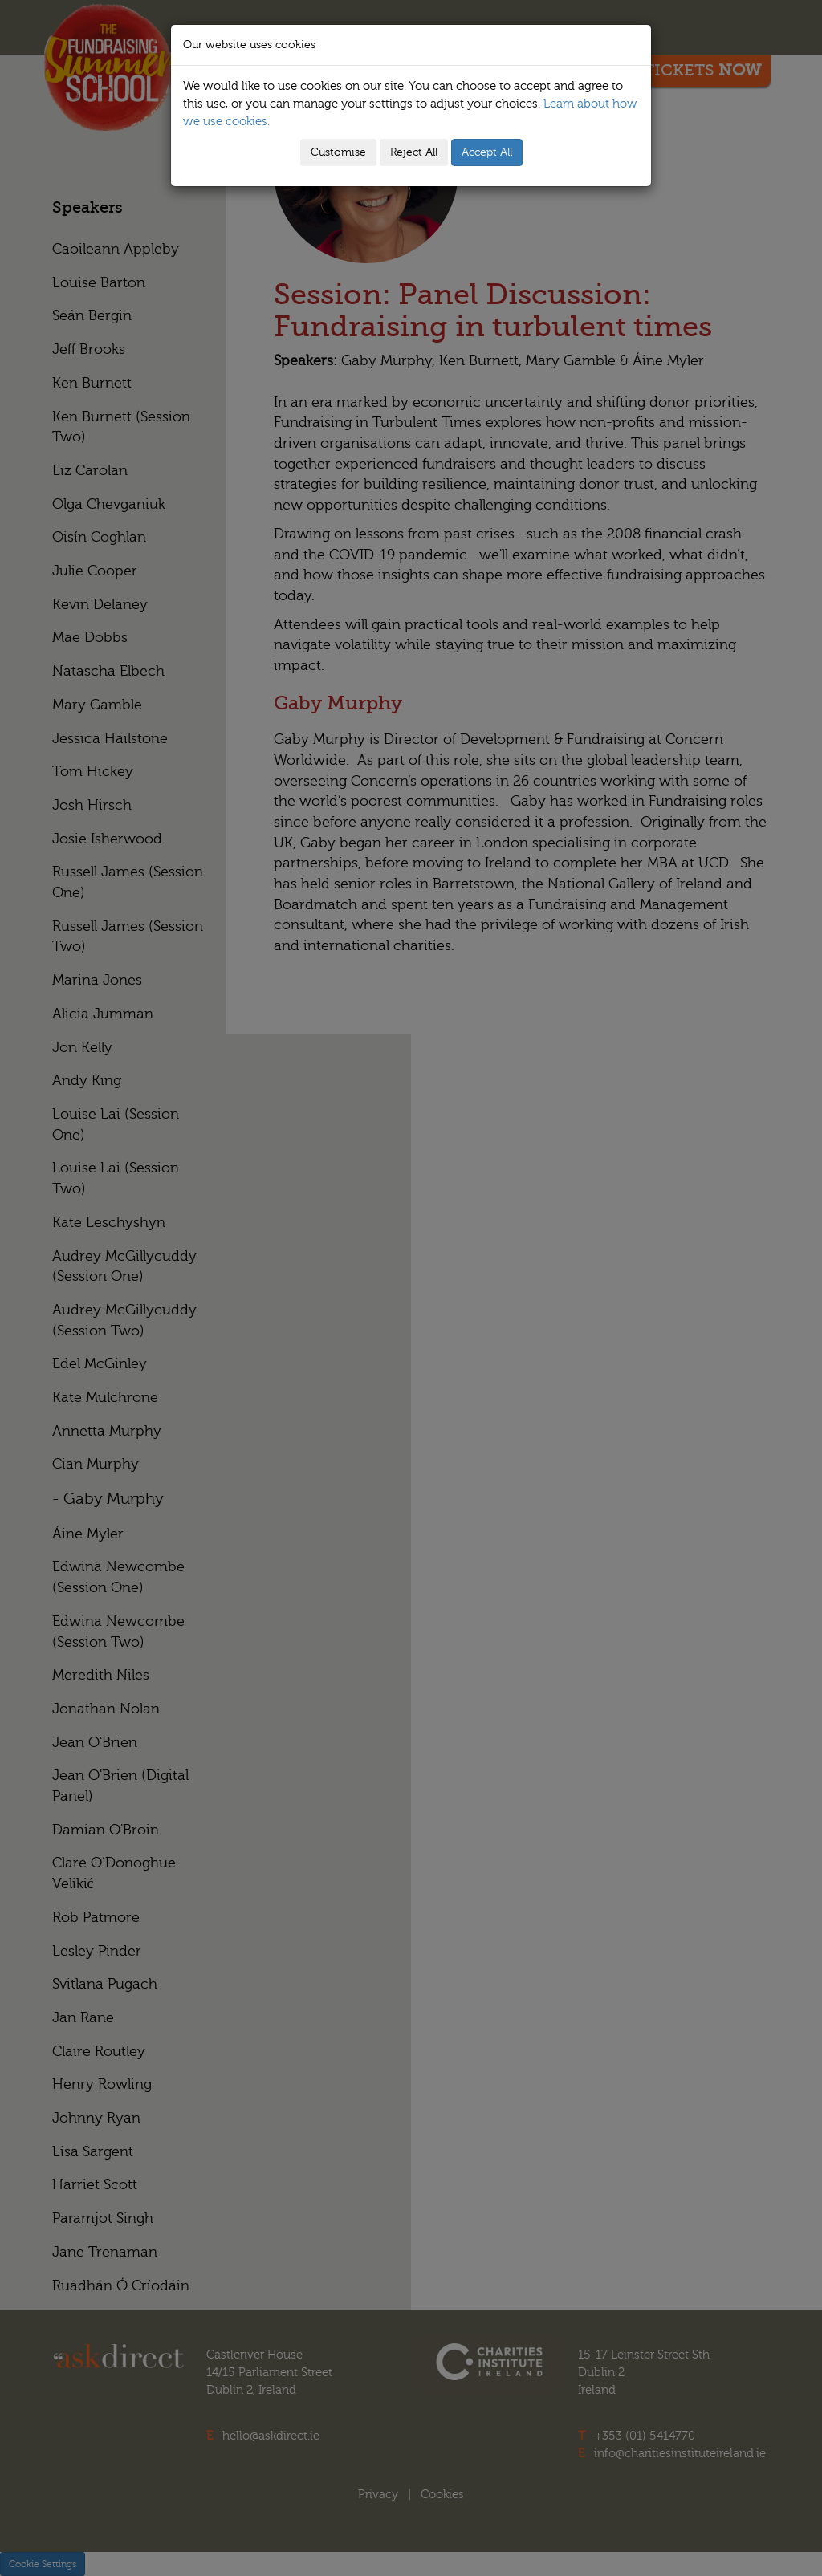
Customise (338, 152)
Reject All (413, 152)
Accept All (487, 152)
